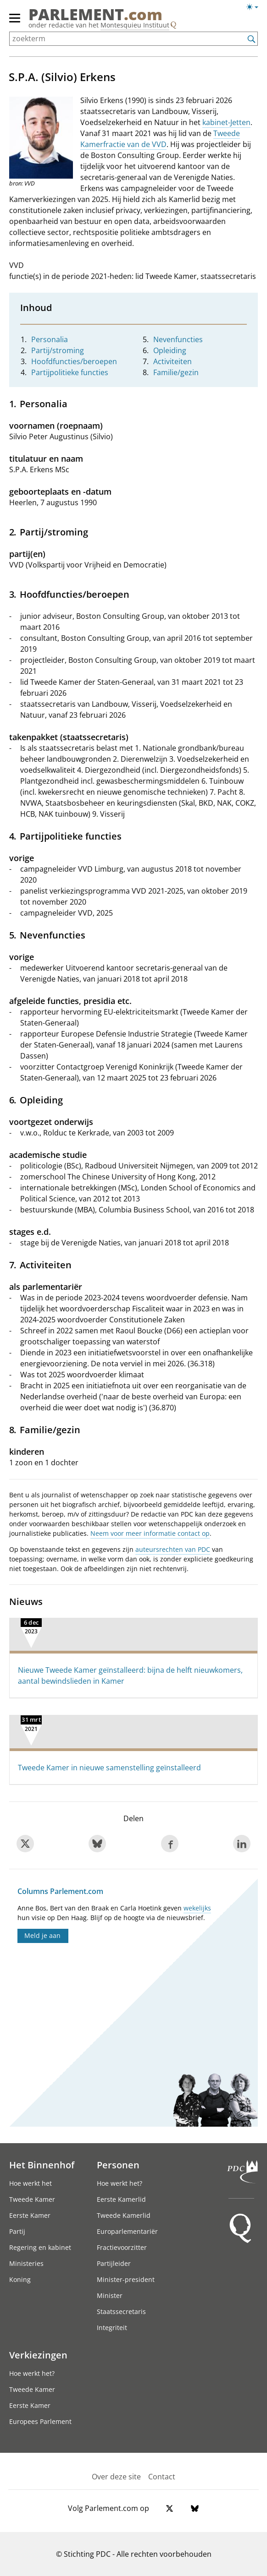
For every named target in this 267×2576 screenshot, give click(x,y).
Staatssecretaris (121, 2311)
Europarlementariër (127, 2231)
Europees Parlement (40, 2421)
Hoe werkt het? (119, 2183)
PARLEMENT (95, 14)
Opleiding (169, 350)
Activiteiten (172, 361)
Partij (17, 2231)
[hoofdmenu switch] (14, 22)
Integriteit (112, 2327)
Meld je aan (42, 1935)
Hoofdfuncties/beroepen (74, 361)
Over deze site (116, 2477)
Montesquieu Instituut (134, 25)
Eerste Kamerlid (121, 2199)
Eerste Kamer (29, 2215)
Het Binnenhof (41, 2164)
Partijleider (114, 2263)
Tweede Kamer (32, 2199)
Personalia (49, 339)
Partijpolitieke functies (69, 372)
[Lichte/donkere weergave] (255, 9)
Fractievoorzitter (122, 2247)
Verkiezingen (38, 2354)
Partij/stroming (57, 350)
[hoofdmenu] (15, 22)
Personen (118, 2164)
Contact (161, 2477)
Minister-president (126, 2279)
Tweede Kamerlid (123, 2215)
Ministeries (26, 2263)
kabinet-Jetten (226, 122)
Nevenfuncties (178, 339)
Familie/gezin (176, 372)
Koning (20, 2279)
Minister (109, 2295)
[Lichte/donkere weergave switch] (255, 7)
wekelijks (197, 1908)
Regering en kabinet (40, 2247)
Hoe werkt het (30, 2183)
